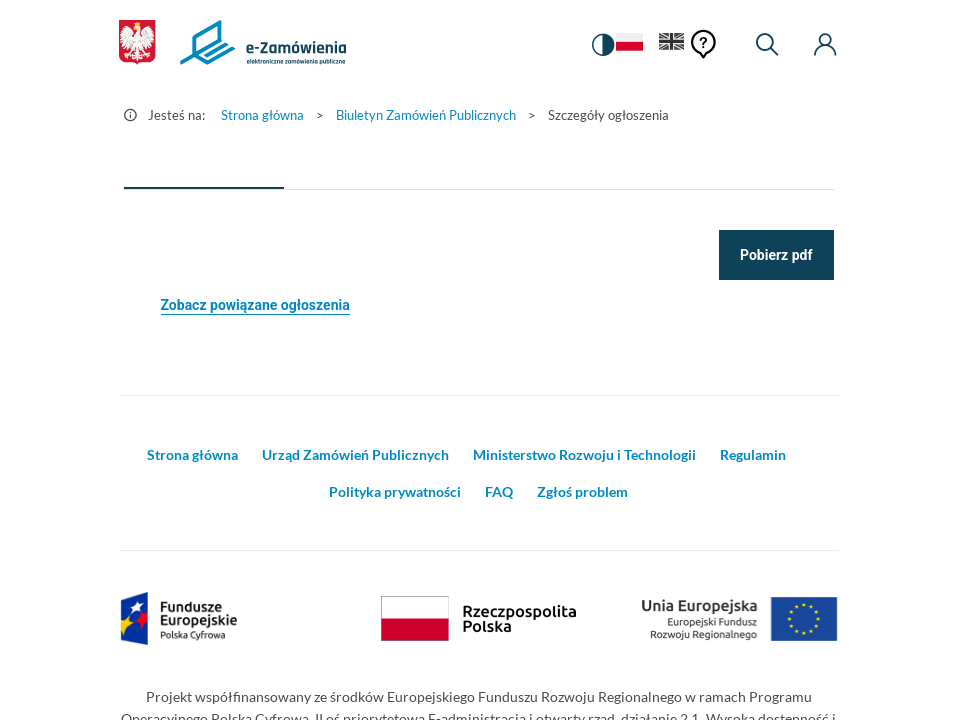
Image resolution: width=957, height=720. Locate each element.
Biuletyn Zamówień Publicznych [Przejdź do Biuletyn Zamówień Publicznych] (426, 115)
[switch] (603, 45)
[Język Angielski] (672, 45)
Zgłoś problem (582, 491)
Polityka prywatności (395, 491)
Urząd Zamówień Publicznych (355, 454)
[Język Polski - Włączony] (629, 45)
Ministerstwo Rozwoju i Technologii (584, 454)
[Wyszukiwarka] (767, 45)
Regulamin (753, 454)
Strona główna (192, 454)
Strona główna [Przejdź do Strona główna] (262, 115)
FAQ (499, 491)
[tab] (204, 165)
